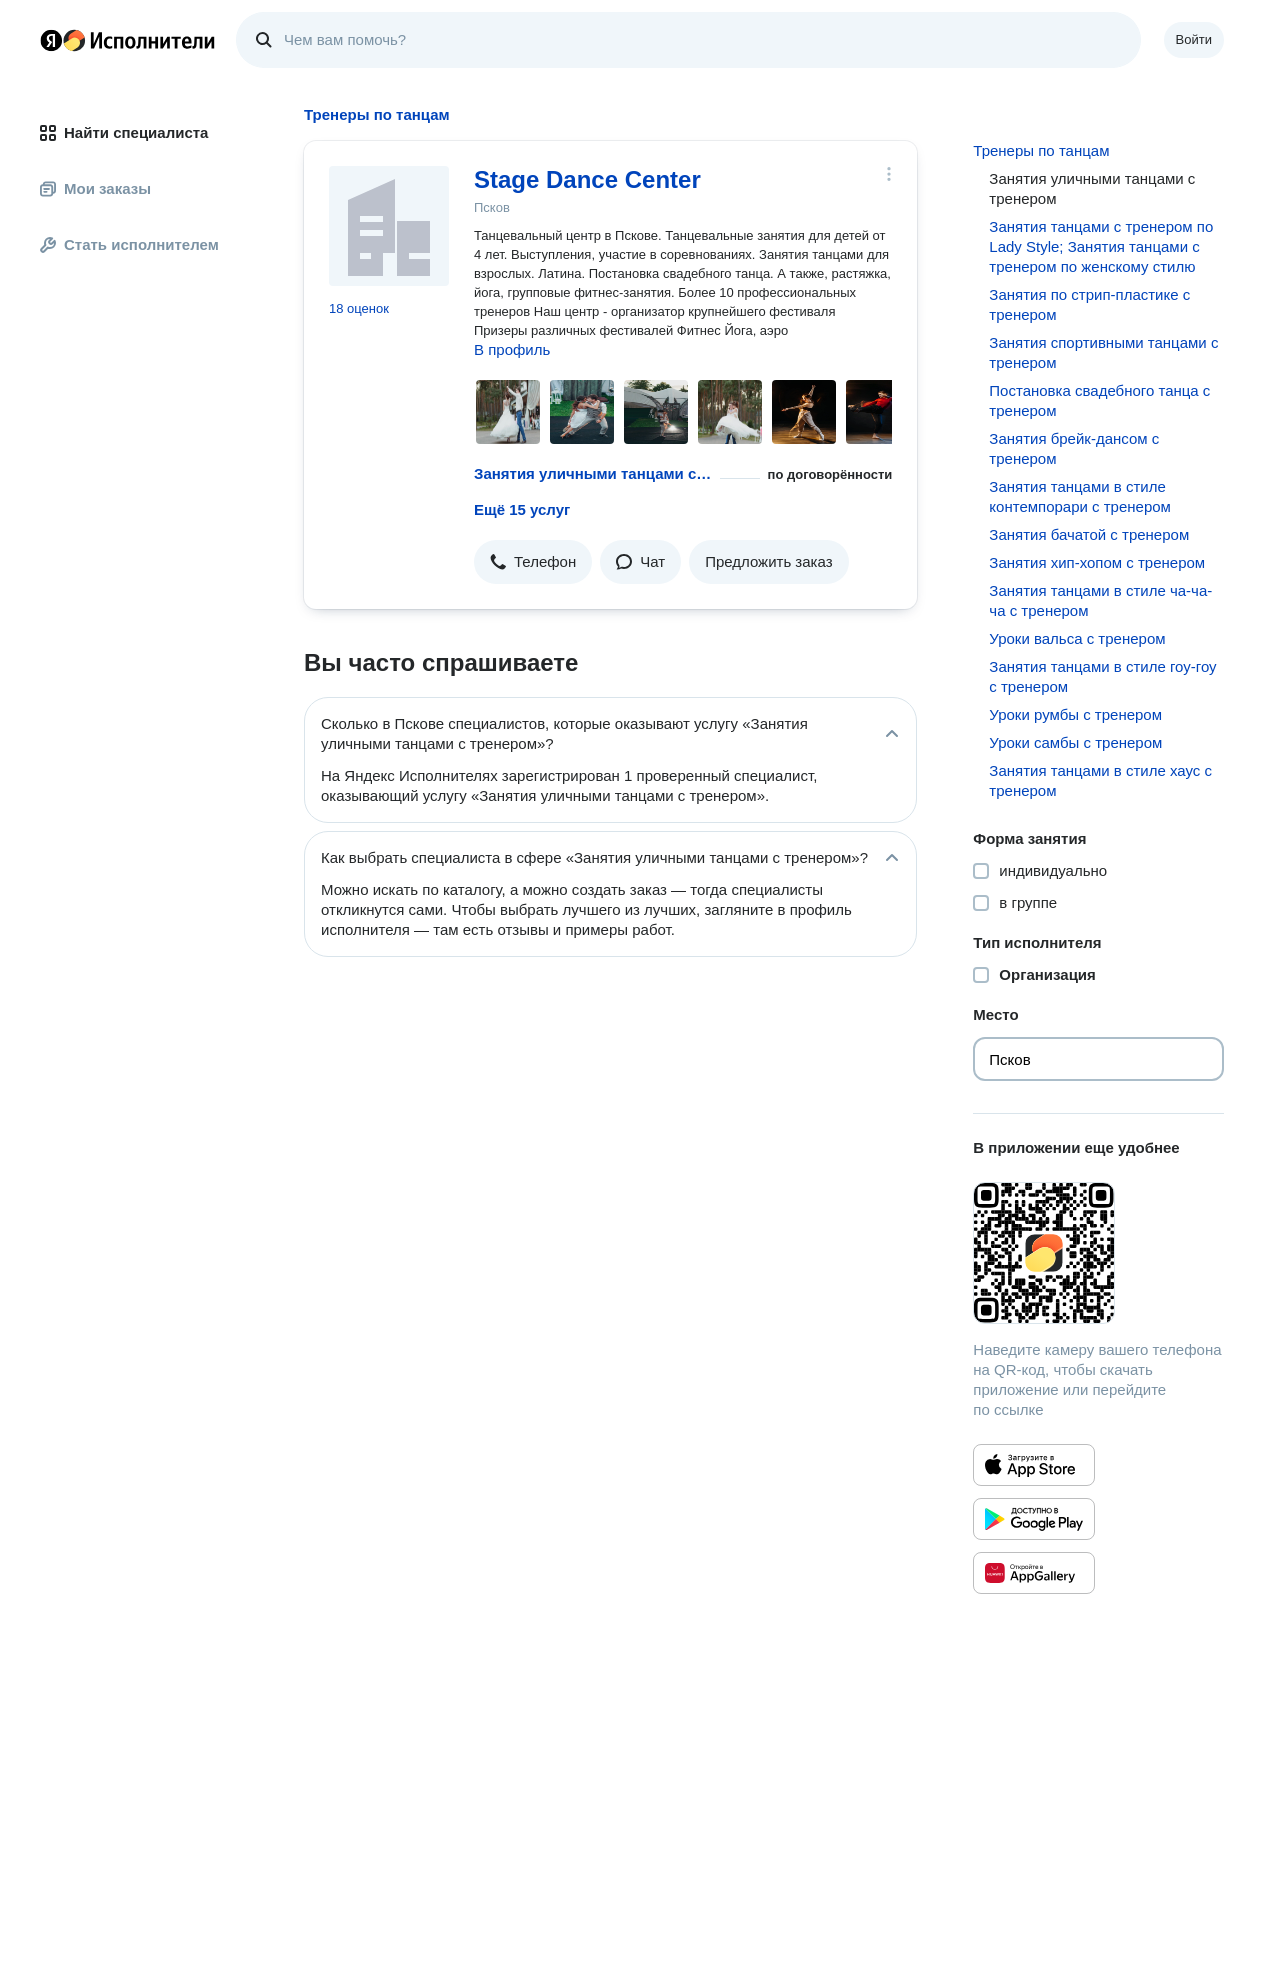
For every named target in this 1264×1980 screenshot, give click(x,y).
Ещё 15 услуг (522, 509)
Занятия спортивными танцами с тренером (1103, 352)
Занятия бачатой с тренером (1089, 534)
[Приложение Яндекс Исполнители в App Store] (1034, 1465)
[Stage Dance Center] (389, 226)
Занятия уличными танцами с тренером (593, 473)
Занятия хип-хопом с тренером (1097, 562)
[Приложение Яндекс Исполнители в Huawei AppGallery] (1034, 1573)
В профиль (512, 349)
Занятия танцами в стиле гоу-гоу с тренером (1102, 676)
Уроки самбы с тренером (1075, 742)
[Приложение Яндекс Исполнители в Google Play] (1034, 1519)
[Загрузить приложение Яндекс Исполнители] (1098, 1253)
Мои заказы (95, 188)
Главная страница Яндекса (51, 40)
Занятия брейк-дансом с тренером (1074, 448)
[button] (533, 562)
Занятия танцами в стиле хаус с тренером (1100, 780)
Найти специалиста (124, 132)
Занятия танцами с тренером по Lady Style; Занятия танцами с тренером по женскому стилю (1101, 246)
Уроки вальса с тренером (1077, 638)
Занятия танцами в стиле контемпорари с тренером (1080, 496)
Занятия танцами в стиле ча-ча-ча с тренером (1100, 600)
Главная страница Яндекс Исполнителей (128, 40)
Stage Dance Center (587, 179)
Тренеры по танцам (1041, 150)
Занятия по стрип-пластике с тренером (1089, 304)
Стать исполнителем (129, 244)
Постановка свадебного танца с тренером (1099, 400)
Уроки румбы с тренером (1075, 714)
